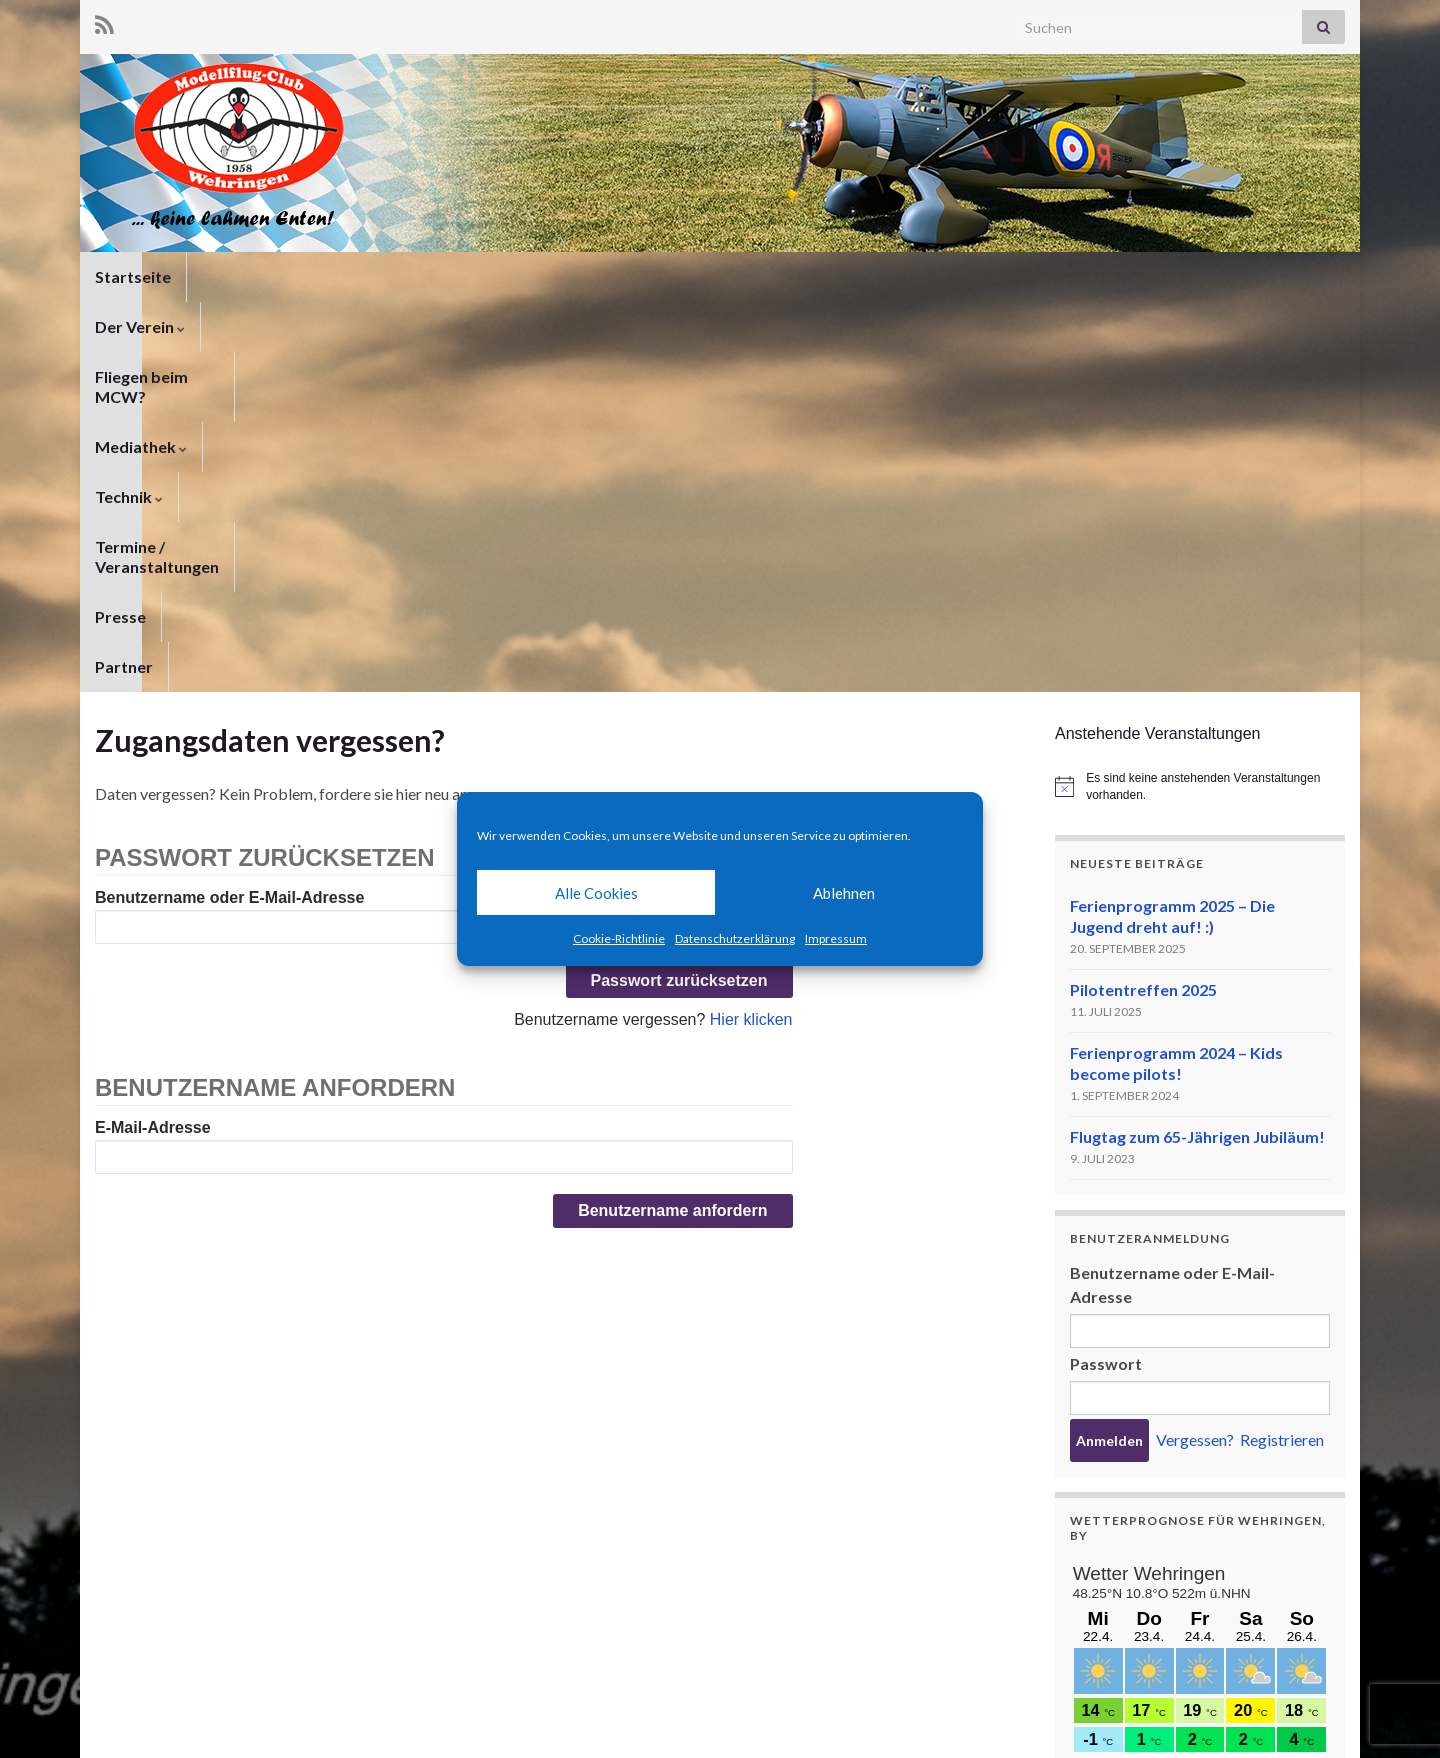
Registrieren (1282, 1049)
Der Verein (247, 276)
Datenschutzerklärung (735, 938)
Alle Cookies (596, 893)
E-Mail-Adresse (153, 737)
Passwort (1106, 973)
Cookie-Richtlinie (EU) (1277, 1715)
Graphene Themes (255, 1733)
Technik (658, 276)
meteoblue (1107, 1619)
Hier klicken (751, 629)
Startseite (133, 276)
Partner (1062, 276)
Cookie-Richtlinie (619, 938)
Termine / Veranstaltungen (821, 276)
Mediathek (547, 276)
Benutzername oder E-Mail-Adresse (229, 507)
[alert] (1200, 396)
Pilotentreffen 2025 (1143, 599)
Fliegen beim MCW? (396, 276)
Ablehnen (844, 893)
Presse (976, 276)
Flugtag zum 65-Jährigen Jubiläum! (1197, 746)
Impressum (836, 938)
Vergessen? (1195, 1049)
